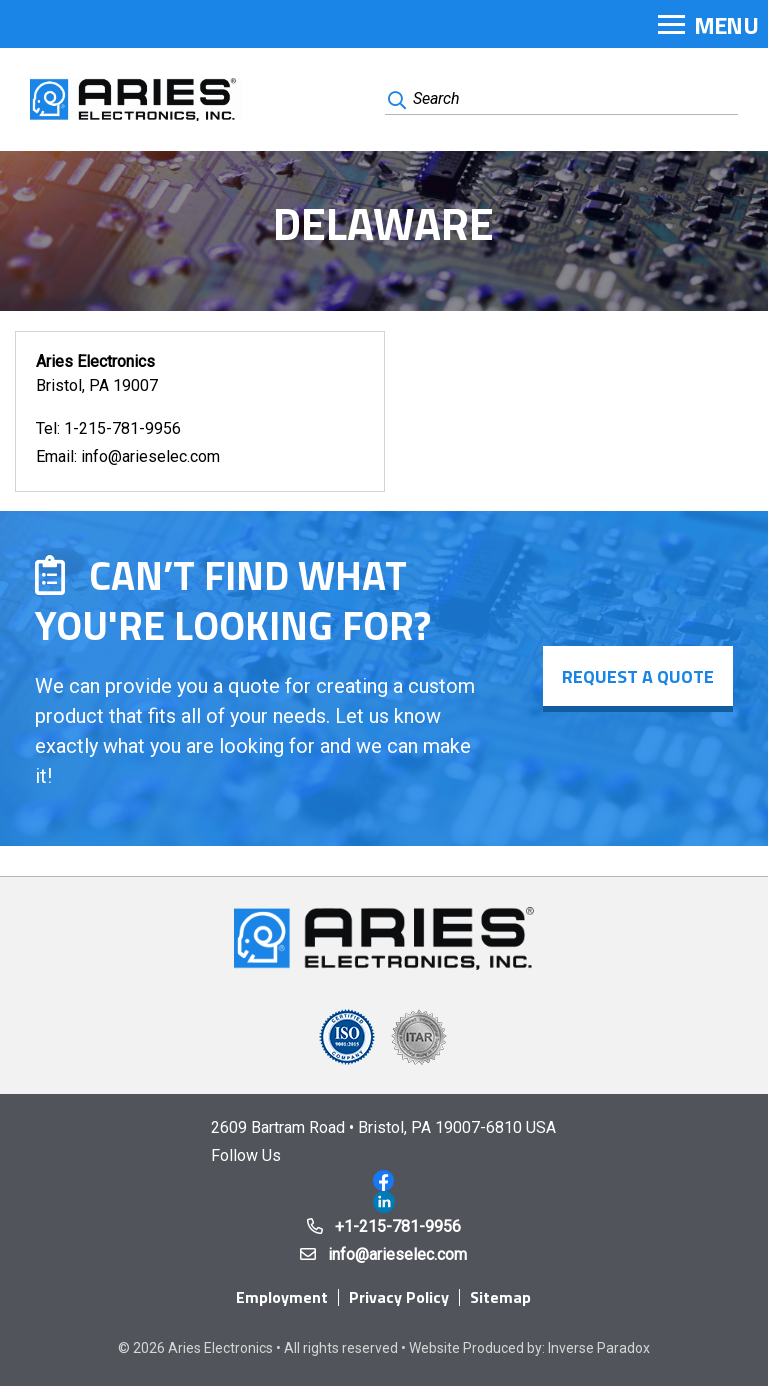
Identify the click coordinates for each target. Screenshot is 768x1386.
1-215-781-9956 (122, 428)
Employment (282, 1297)
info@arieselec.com (150, 456)
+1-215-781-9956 (398, 1226)
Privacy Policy (399, 1297)
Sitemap (500, 1297)
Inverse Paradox (599, 1348)
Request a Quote (638, 676)
